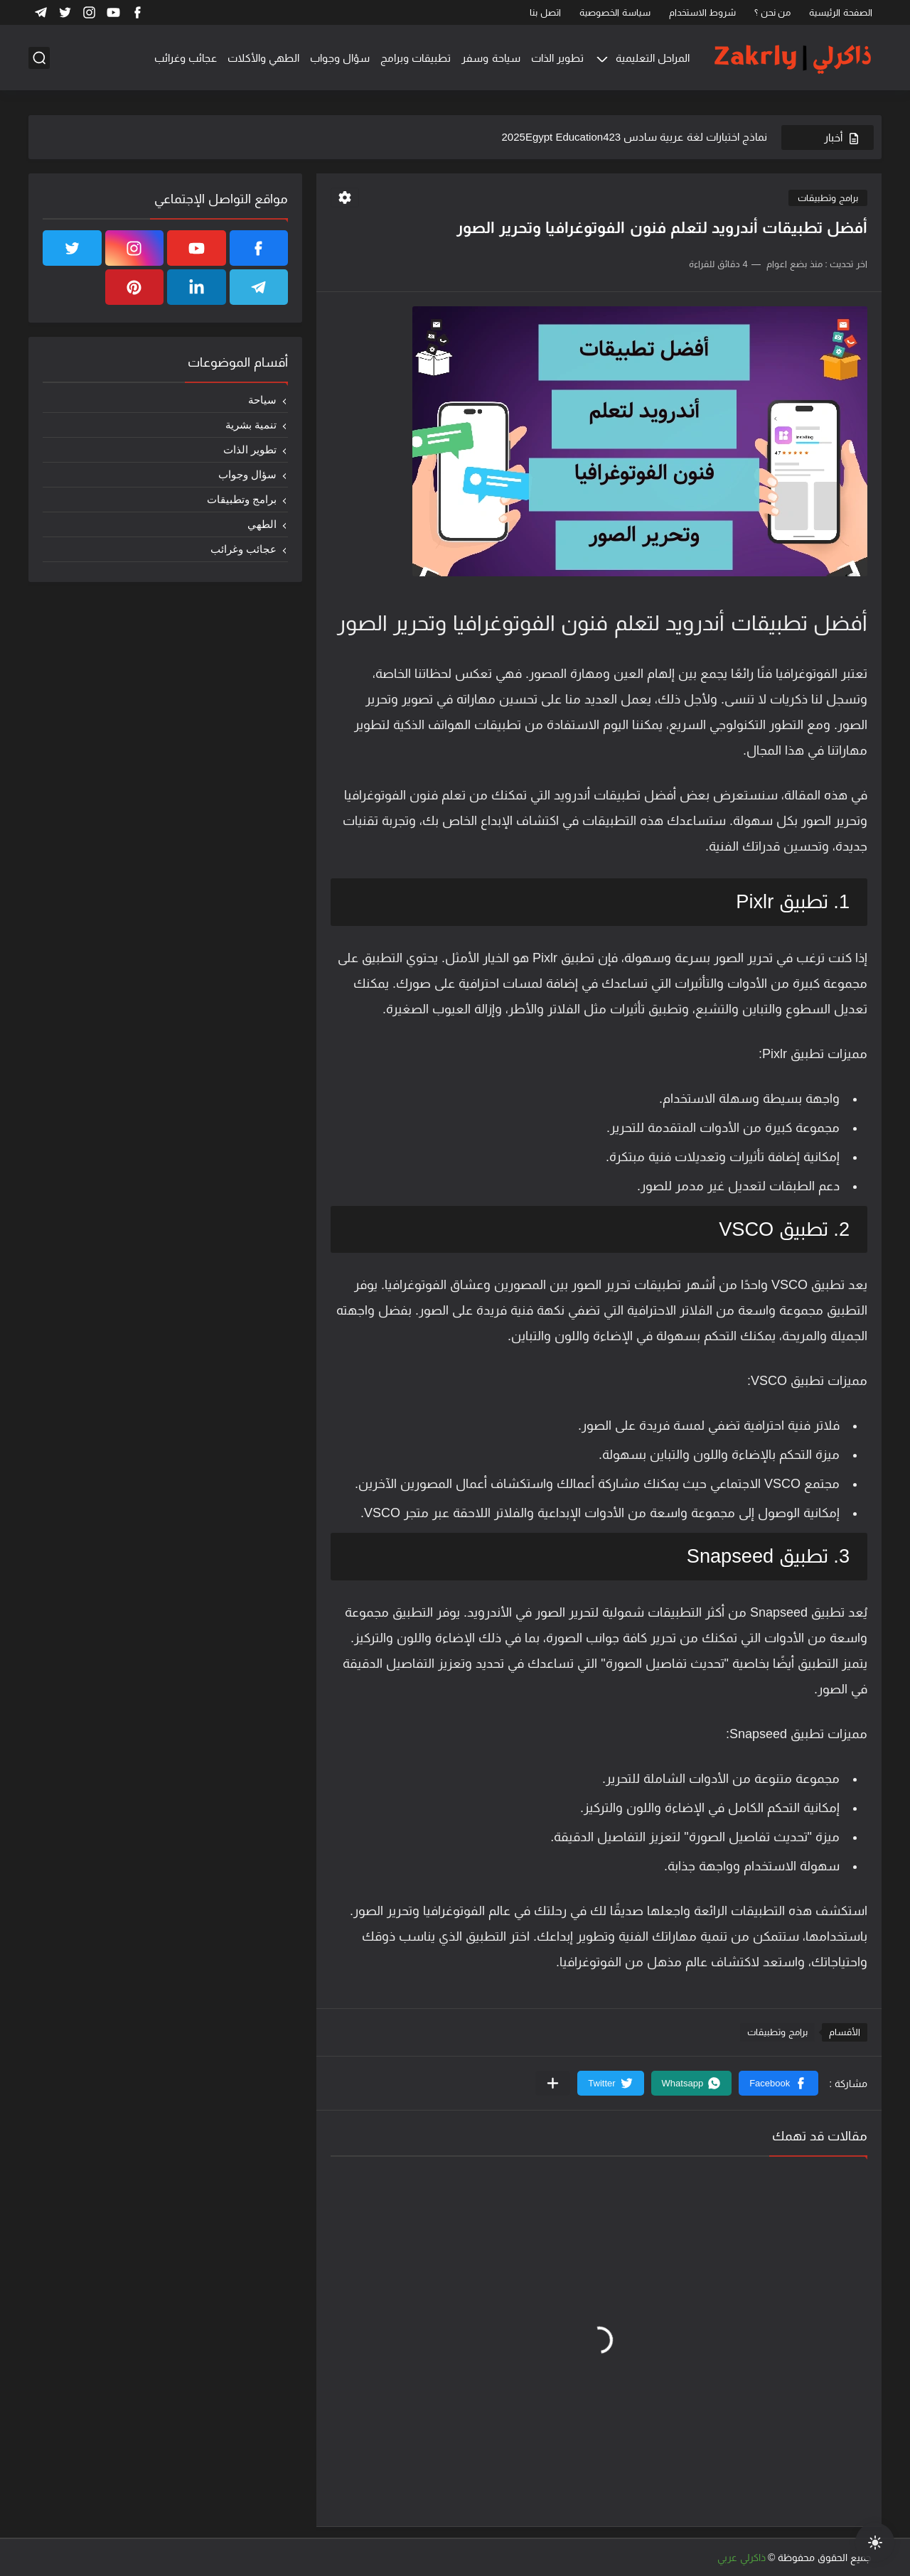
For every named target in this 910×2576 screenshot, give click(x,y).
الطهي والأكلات (263, 58)
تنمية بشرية (251, 425)
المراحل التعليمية (653, 58)
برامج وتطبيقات (828, 198)
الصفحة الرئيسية (840, 12)
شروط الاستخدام (703, 12)
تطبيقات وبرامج (415, 58)
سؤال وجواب (340, 58)
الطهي (262, 524)
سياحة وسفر (490, 58)
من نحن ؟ (772, 12)
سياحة (262, 400)
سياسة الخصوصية (615, 12)
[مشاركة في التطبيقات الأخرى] (552, 2083)
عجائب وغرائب (185, 58)
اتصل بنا (545, 12)
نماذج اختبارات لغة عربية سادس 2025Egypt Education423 (634, 137)
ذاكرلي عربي (741, 2557)
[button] (778, 2083)
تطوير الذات (557, 58)
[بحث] (39, 58)
